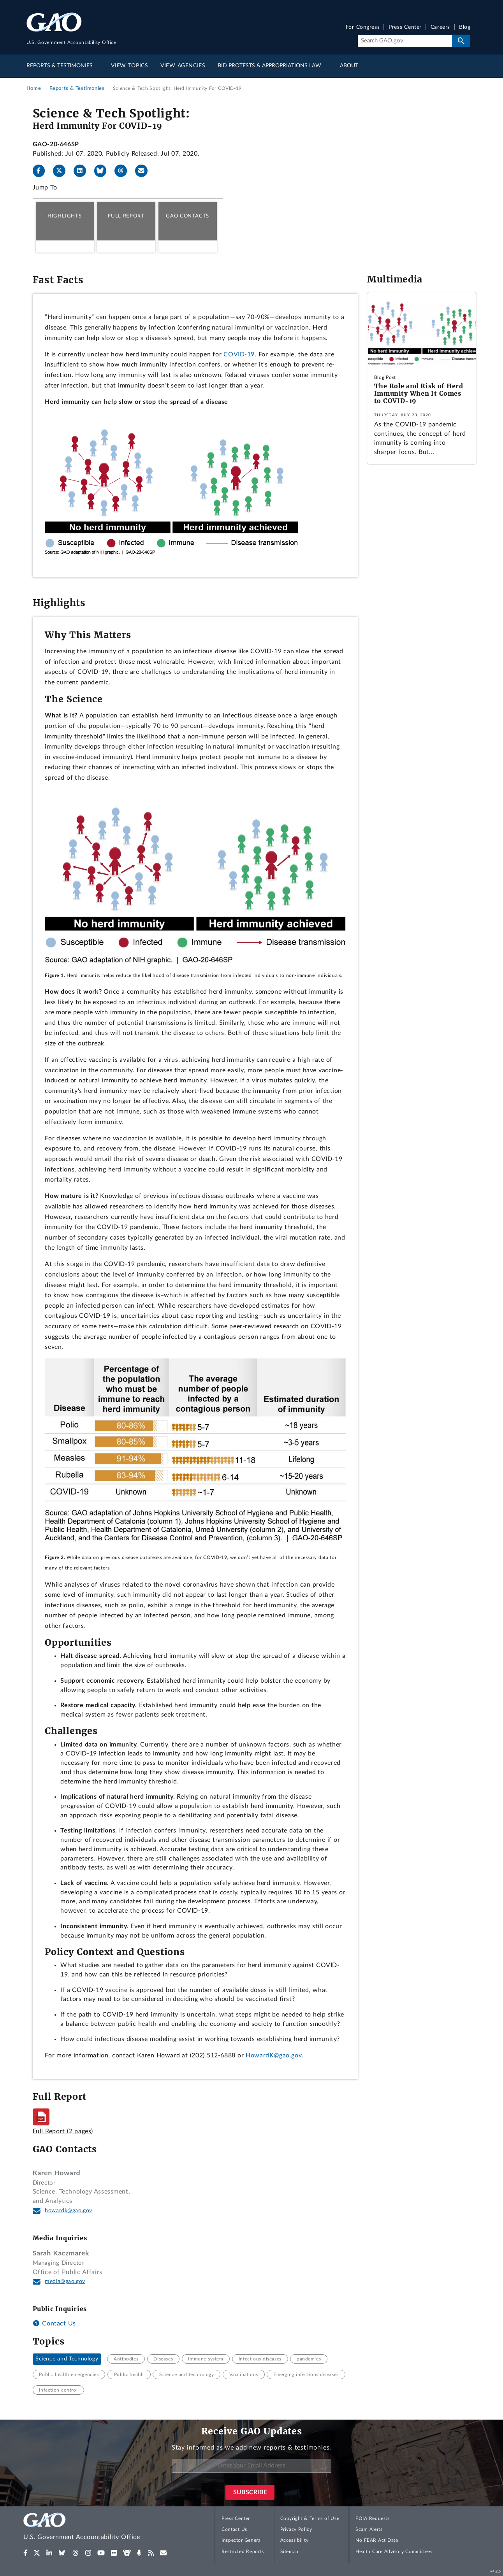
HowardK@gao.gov (274, 2055)
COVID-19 (239, 354)
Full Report (126, 216)
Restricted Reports (243, 2551)
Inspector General (242, 2540)
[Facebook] (42, 171)
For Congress (363, 27)
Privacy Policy (296, 2529)
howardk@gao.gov (68, 2210)
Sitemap (289, 2551)
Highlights (64, 216)
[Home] (97, 2528)
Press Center (405, 27)
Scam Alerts (368, 2529)
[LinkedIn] (83, 171)
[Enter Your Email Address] (251, 2466)
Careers (440, 27)
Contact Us (54, 2323)
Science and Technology (66, 2359)
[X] (62, 171)
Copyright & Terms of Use (309, 2518)
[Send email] (144, 171)
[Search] (404, 41)
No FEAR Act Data (376, 2540)
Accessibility (294, 2540)
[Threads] (123, 171)
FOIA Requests (372, 2518)
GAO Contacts (187, 216)
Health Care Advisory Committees (393, 2551)
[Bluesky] (103, 171)
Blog (464, 27)
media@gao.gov (65, 2281)
